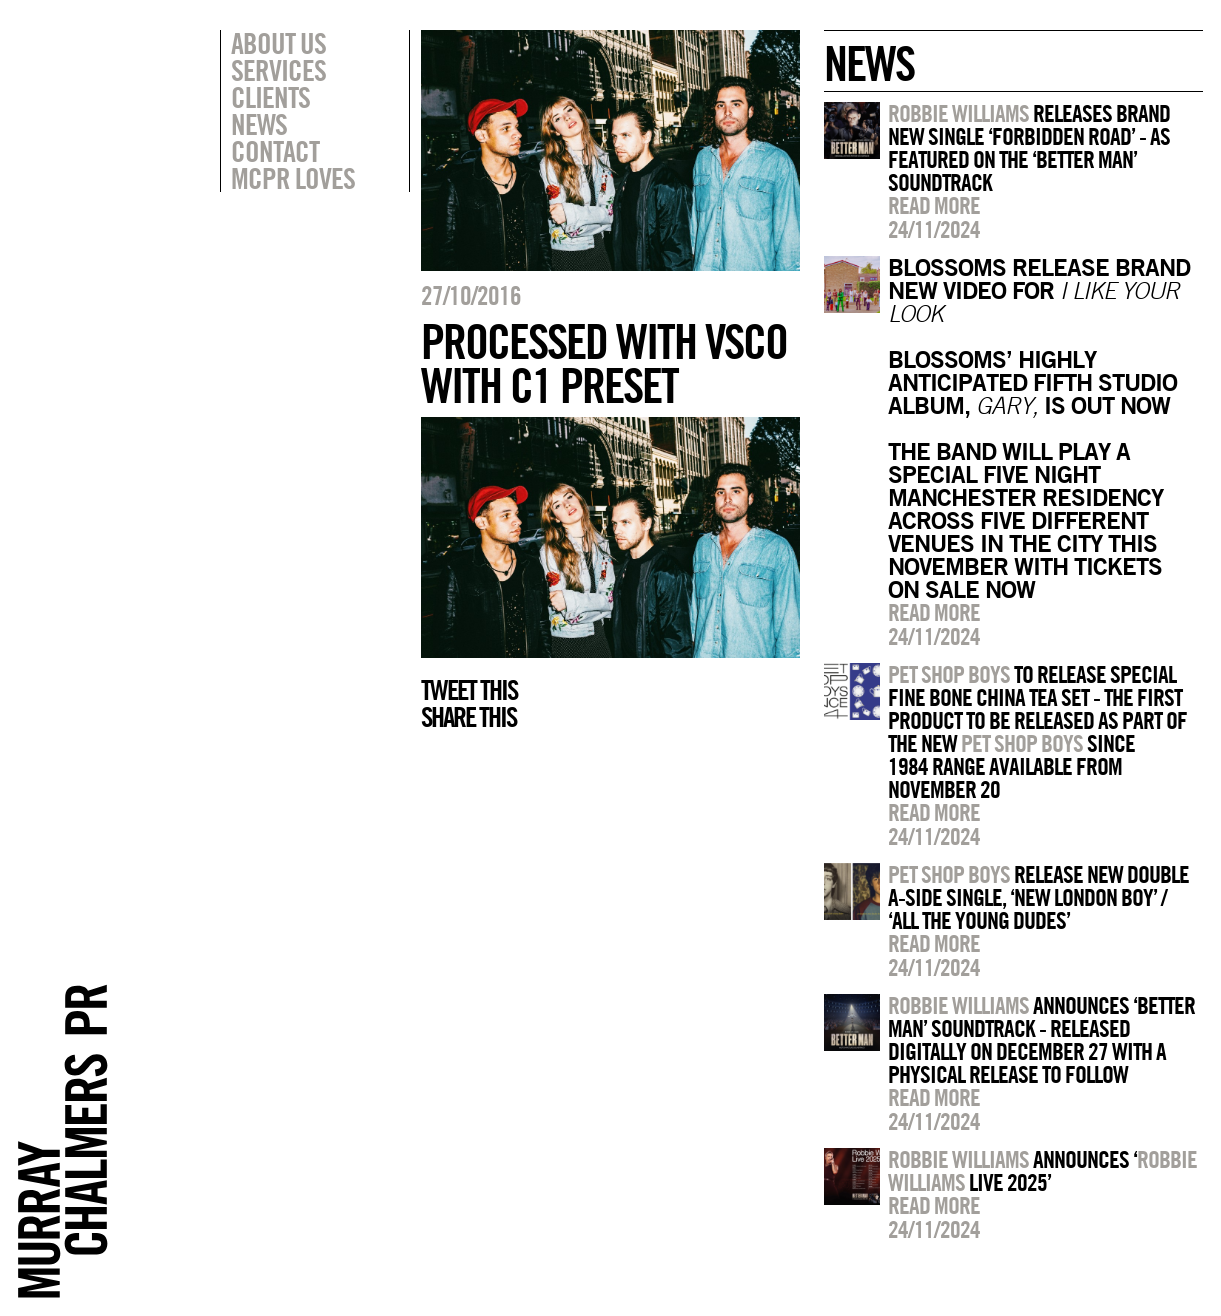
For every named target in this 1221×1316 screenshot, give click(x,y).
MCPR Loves (293, 178)
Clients (270, 97)
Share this (468, 717)
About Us (278, 43)
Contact (275, 151)
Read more (934, 205)
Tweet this (469, 690)
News (259, 124)
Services (278, 70)
